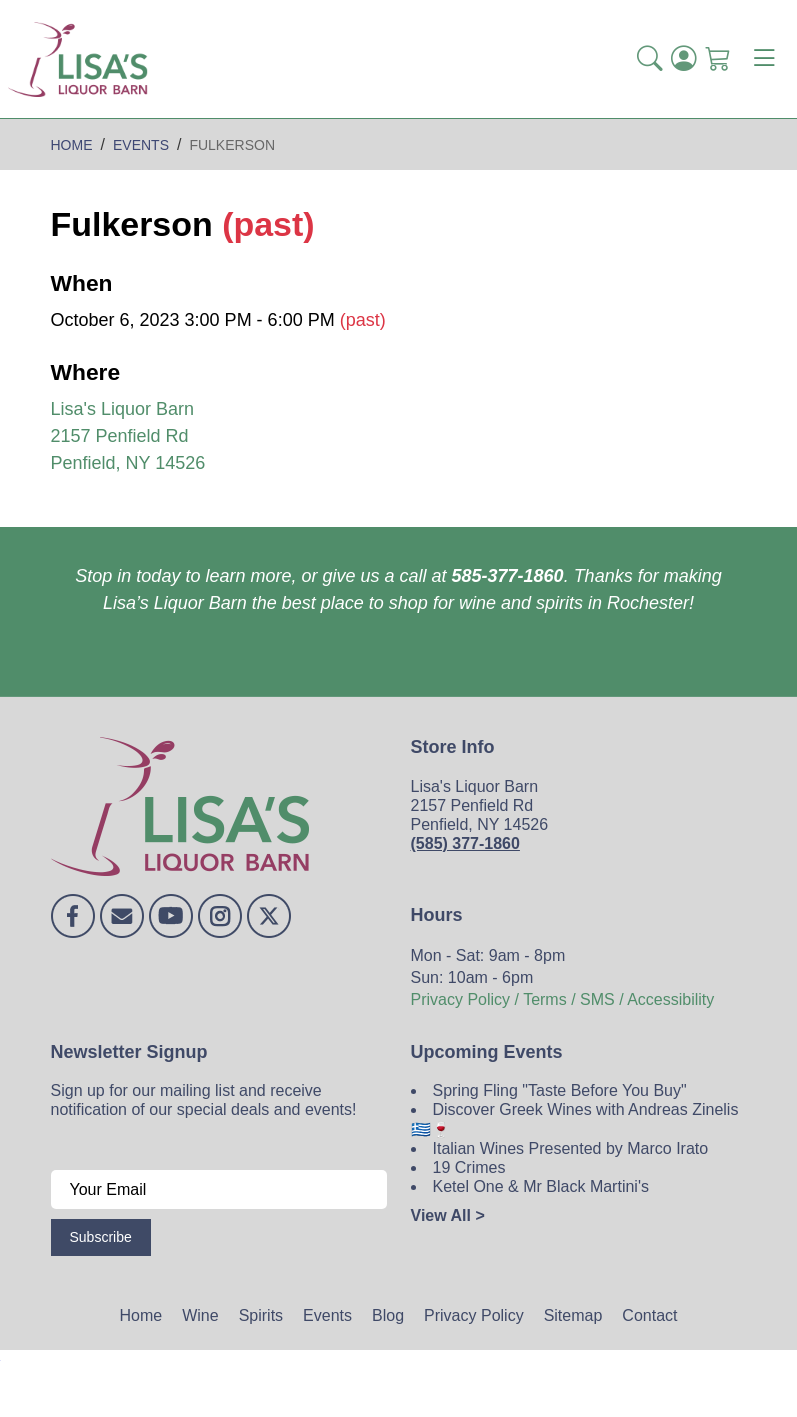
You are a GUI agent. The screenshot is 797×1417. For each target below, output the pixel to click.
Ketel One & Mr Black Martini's (541, 1186)
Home (141, 1315)
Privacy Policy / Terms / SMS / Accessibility (563, 999)
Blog (388, 1315)
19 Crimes (469, 1167)
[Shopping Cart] (718, 59)
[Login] (684, 59)
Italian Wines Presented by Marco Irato (571, 1148)
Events (327, 1315)
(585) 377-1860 (465, 843)
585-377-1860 (508, 576)
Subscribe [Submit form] (101, 1237)
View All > (448, 1215)
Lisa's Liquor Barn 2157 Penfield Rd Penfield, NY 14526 (128, 436)
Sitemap (573, 1315)
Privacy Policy (474, 1315)
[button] (650, 59)
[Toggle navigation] (764, 59)
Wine (200, 1315)
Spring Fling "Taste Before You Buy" (560, 1090)
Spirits (261, 1315)
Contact (649, 1315)
